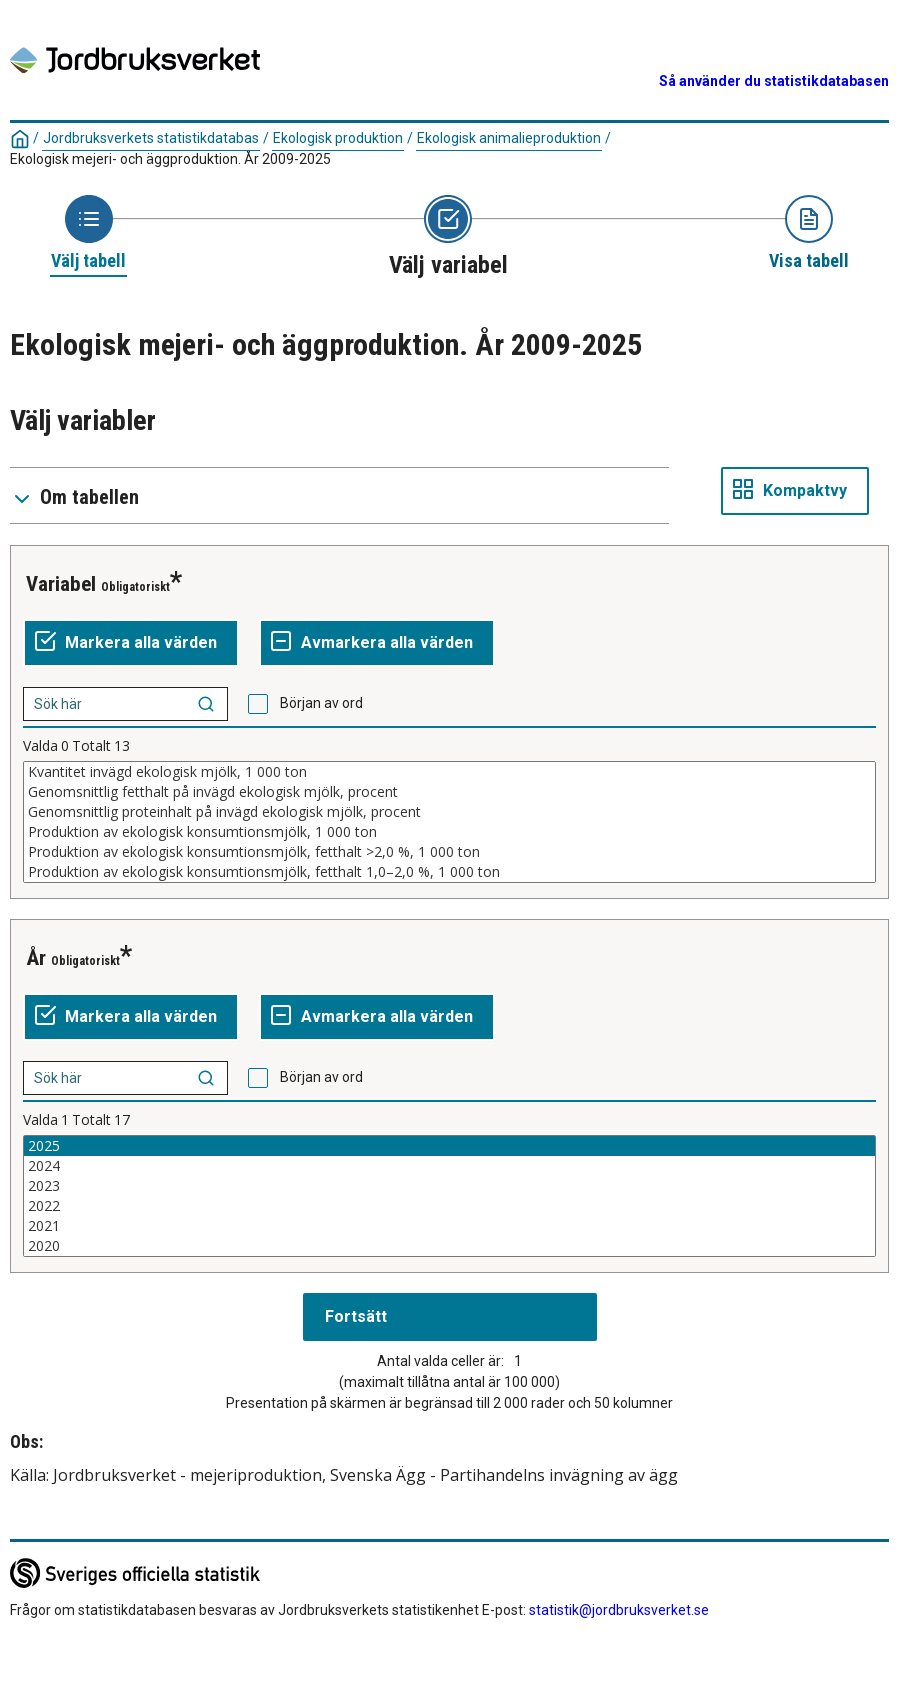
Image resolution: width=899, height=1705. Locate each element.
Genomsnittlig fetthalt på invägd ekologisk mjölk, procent (449, 792)
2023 (449, 1186)
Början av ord (321, 703)
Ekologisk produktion (338, 138)
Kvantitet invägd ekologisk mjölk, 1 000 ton (449, 772)
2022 (449, 1206)
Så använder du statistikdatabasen (774, 81)
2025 (449, 1146)
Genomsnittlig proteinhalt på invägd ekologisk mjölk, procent (449, 812)
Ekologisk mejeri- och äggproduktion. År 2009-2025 (170, 159)
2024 (449, 1166)
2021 (449, 1226)
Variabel (61, 584)
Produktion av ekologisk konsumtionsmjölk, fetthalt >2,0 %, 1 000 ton (449, 852)
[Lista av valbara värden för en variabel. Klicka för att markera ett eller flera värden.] (449, 822)
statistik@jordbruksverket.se (619, 1610)
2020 (449, 1246)
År (36, 958)
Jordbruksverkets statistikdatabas (151, 138)
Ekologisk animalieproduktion (509, 138)
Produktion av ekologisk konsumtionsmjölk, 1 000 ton (449, 832)
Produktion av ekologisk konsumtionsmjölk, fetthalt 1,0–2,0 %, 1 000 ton (449, 872)
